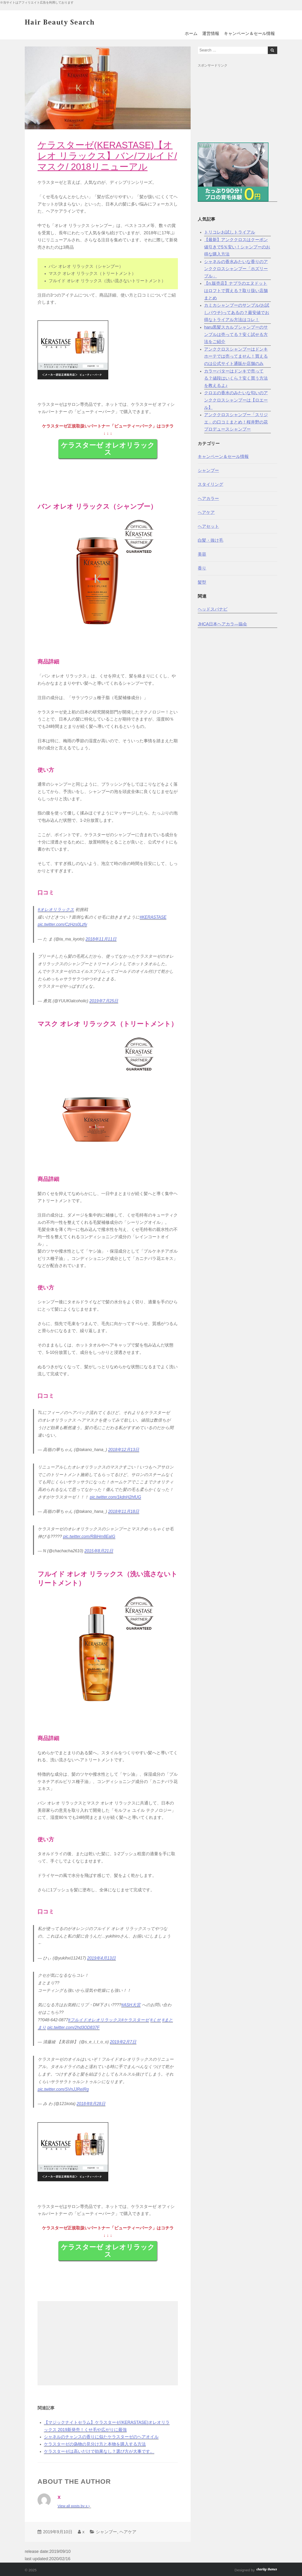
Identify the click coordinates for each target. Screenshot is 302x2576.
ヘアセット (208, 526)
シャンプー (106, 2532)
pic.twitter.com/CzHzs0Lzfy (62, 924)
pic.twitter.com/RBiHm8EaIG (89, 1536)
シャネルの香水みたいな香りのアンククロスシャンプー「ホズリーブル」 (236, 268)
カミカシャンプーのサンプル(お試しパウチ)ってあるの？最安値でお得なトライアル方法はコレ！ (236, 312)
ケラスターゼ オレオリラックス (108, 448)
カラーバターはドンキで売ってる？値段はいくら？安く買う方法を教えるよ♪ (236, 378)
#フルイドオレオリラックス (94, 2020)
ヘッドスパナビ (212, 609)
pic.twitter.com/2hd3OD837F (73, 2027)
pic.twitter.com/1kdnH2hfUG (115, 1497)
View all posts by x (73, 2506)
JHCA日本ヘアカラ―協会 (222, 624)
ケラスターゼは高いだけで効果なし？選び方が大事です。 (99, 2451)
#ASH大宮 (131, 2004)
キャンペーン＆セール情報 (249, 33)
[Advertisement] (108, 2343)
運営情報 (210, 33)
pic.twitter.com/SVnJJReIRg (63, 2089)
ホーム (191, 33)
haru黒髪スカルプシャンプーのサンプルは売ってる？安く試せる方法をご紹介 (236, 334)
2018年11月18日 (123, 1511)
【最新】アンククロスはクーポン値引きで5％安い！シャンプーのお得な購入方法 (237, 246)
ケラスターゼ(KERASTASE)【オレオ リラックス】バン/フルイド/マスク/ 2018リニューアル (107, 156)
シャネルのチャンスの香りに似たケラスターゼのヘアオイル (101, 2436)
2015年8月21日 (98, 1550)
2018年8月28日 (91, 2103)
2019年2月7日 (123, 2041)
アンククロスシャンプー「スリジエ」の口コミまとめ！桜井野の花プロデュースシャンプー (236, 422)
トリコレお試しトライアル (229, 232)
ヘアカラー (208, 498)
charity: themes (266, 2571)
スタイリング (210, 484)
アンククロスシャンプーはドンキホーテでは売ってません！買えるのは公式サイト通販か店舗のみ (236, 356)
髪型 (202, 582)
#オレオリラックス (56, 909)
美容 (202, 554)
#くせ (155, 2020)
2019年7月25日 (103, 1001)
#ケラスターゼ (135, 2020)
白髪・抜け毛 (210, 540)
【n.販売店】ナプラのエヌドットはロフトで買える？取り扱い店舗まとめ (236, 290)
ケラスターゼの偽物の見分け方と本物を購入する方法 (95, 2444)
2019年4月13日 (101, 1958)
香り (202, 568)
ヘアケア (127, 2532)
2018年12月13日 (123, 1449)
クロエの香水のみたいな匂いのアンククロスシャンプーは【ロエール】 (236, 400)
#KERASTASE (153, 917)
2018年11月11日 (101, 939)
